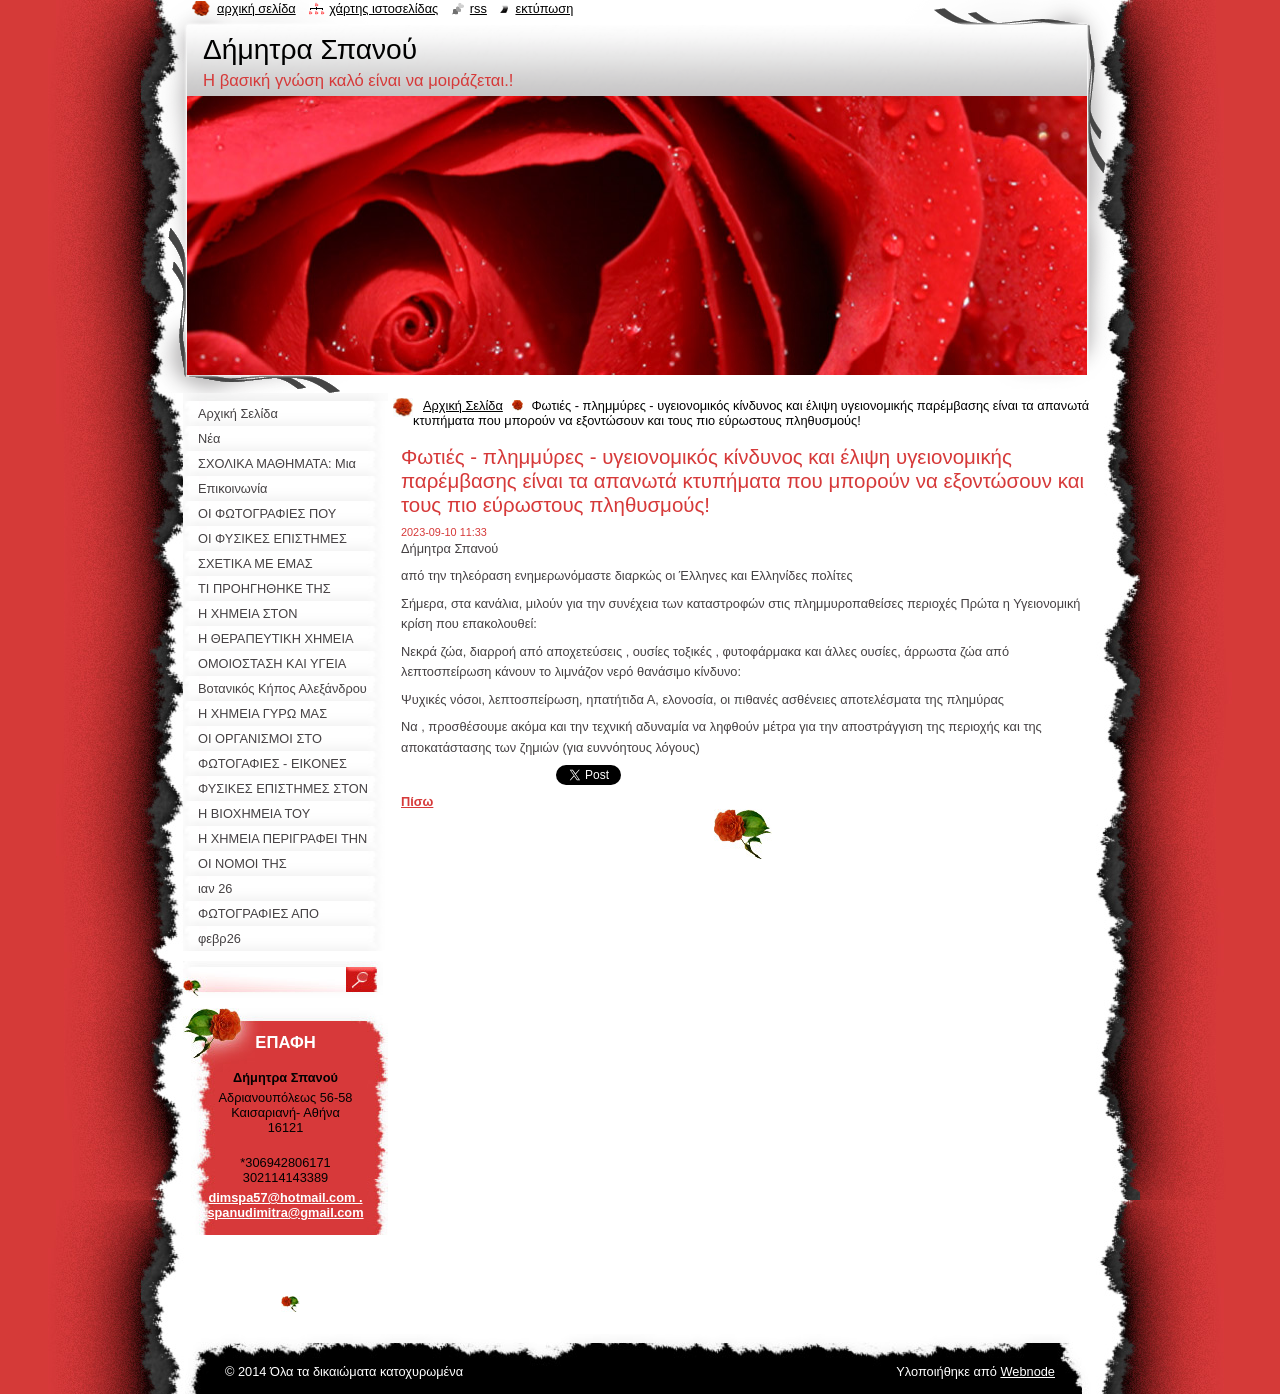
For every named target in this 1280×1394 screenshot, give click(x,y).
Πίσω (417, 801)
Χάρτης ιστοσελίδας (383, 8)
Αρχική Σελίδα (463, 405)
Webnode (1027, 1371)
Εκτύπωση (544, 8)
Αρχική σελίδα (256, 8)
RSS (478, 8)
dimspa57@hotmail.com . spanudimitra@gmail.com (285, 1205)
